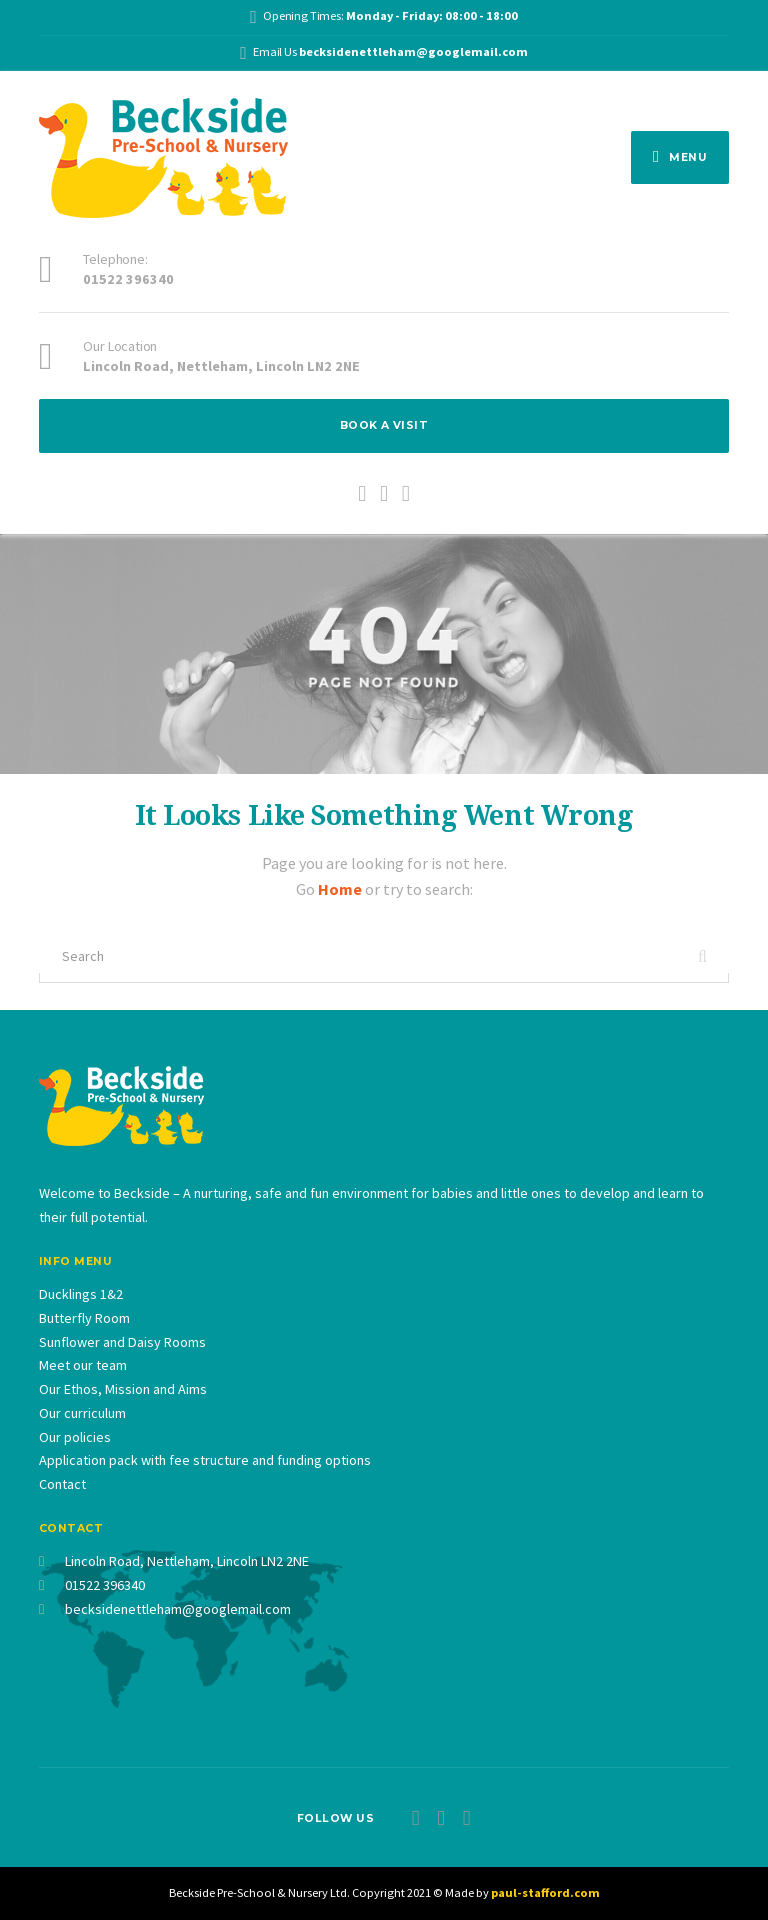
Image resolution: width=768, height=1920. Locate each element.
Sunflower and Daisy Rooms (122, 1342)
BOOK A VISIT (384, 425)
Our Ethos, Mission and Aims (123, 1389)
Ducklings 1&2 (81, 1294)
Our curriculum (82, 1413)
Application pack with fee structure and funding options (205, 1460)
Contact (62, 1484)
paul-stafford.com (545, 1892)
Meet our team (83, 1365)
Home (341, 889)
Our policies (75, 1437)
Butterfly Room (84, 1318)
